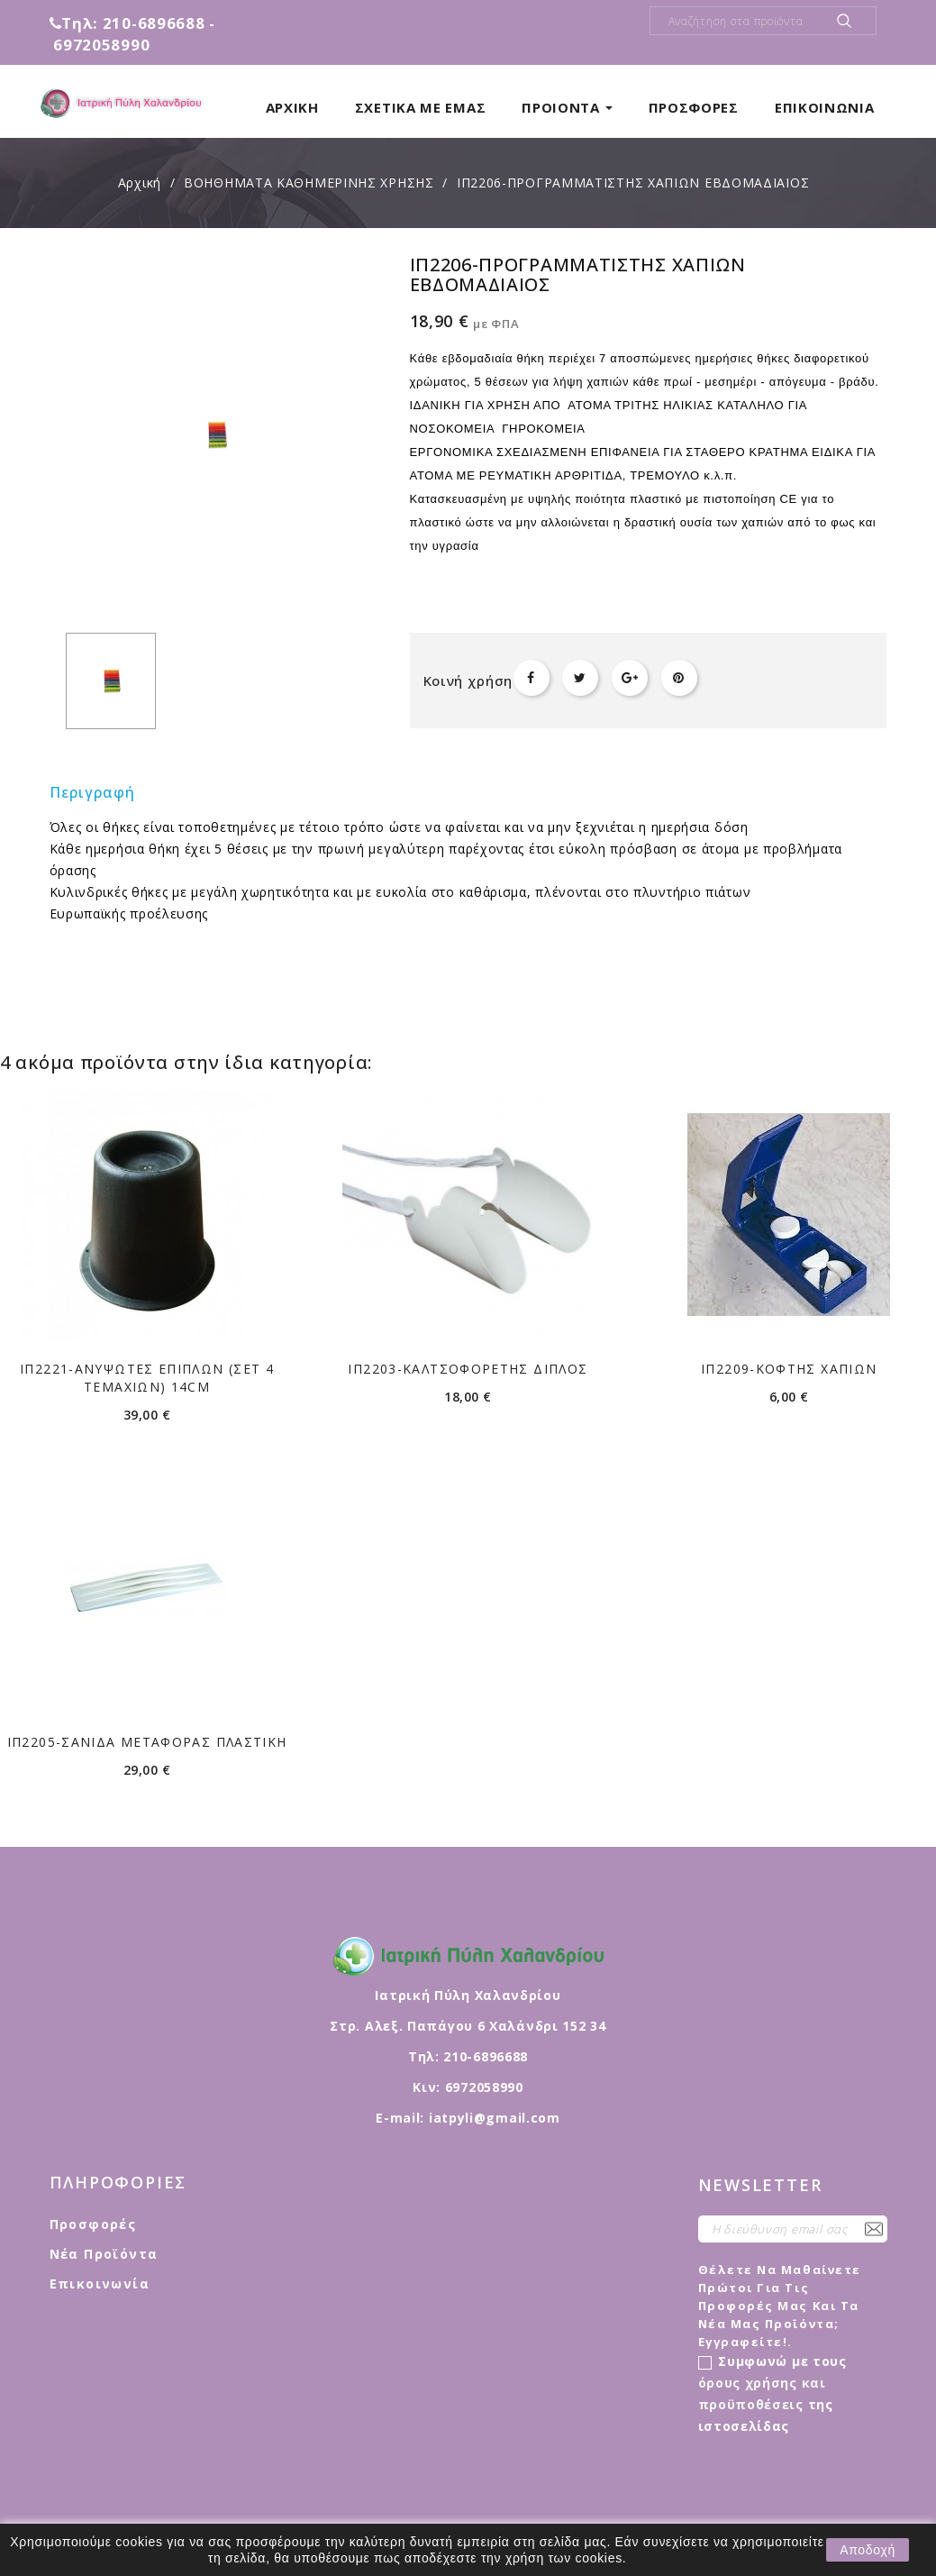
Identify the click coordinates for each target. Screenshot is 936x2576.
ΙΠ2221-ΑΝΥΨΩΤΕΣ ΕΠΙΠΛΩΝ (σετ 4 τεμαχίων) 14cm (147, 1377)
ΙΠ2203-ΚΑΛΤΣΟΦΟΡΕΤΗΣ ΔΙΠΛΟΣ (467, 1368)
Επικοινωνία (100, 2283)
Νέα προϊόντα (104, 2253)
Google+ (630, 678)
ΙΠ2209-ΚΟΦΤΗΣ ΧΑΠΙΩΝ (789, 1368)
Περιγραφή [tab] (93, 792)
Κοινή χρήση (531, 678)
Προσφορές (93, 2224)
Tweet (580, 678)
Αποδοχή (867, 2550)
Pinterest (679, 678)
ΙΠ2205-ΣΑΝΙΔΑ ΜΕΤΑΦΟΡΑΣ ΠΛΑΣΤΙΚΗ (147, 1741)
